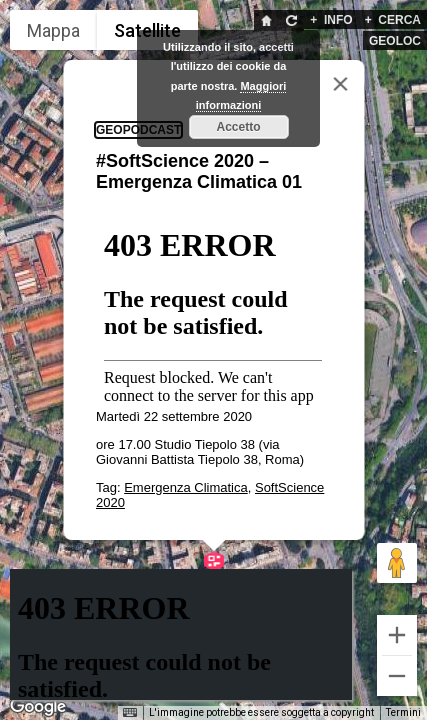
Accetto (238, 127)
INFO (331, 20)
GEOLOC (395, 41)
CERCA (393, 20)
